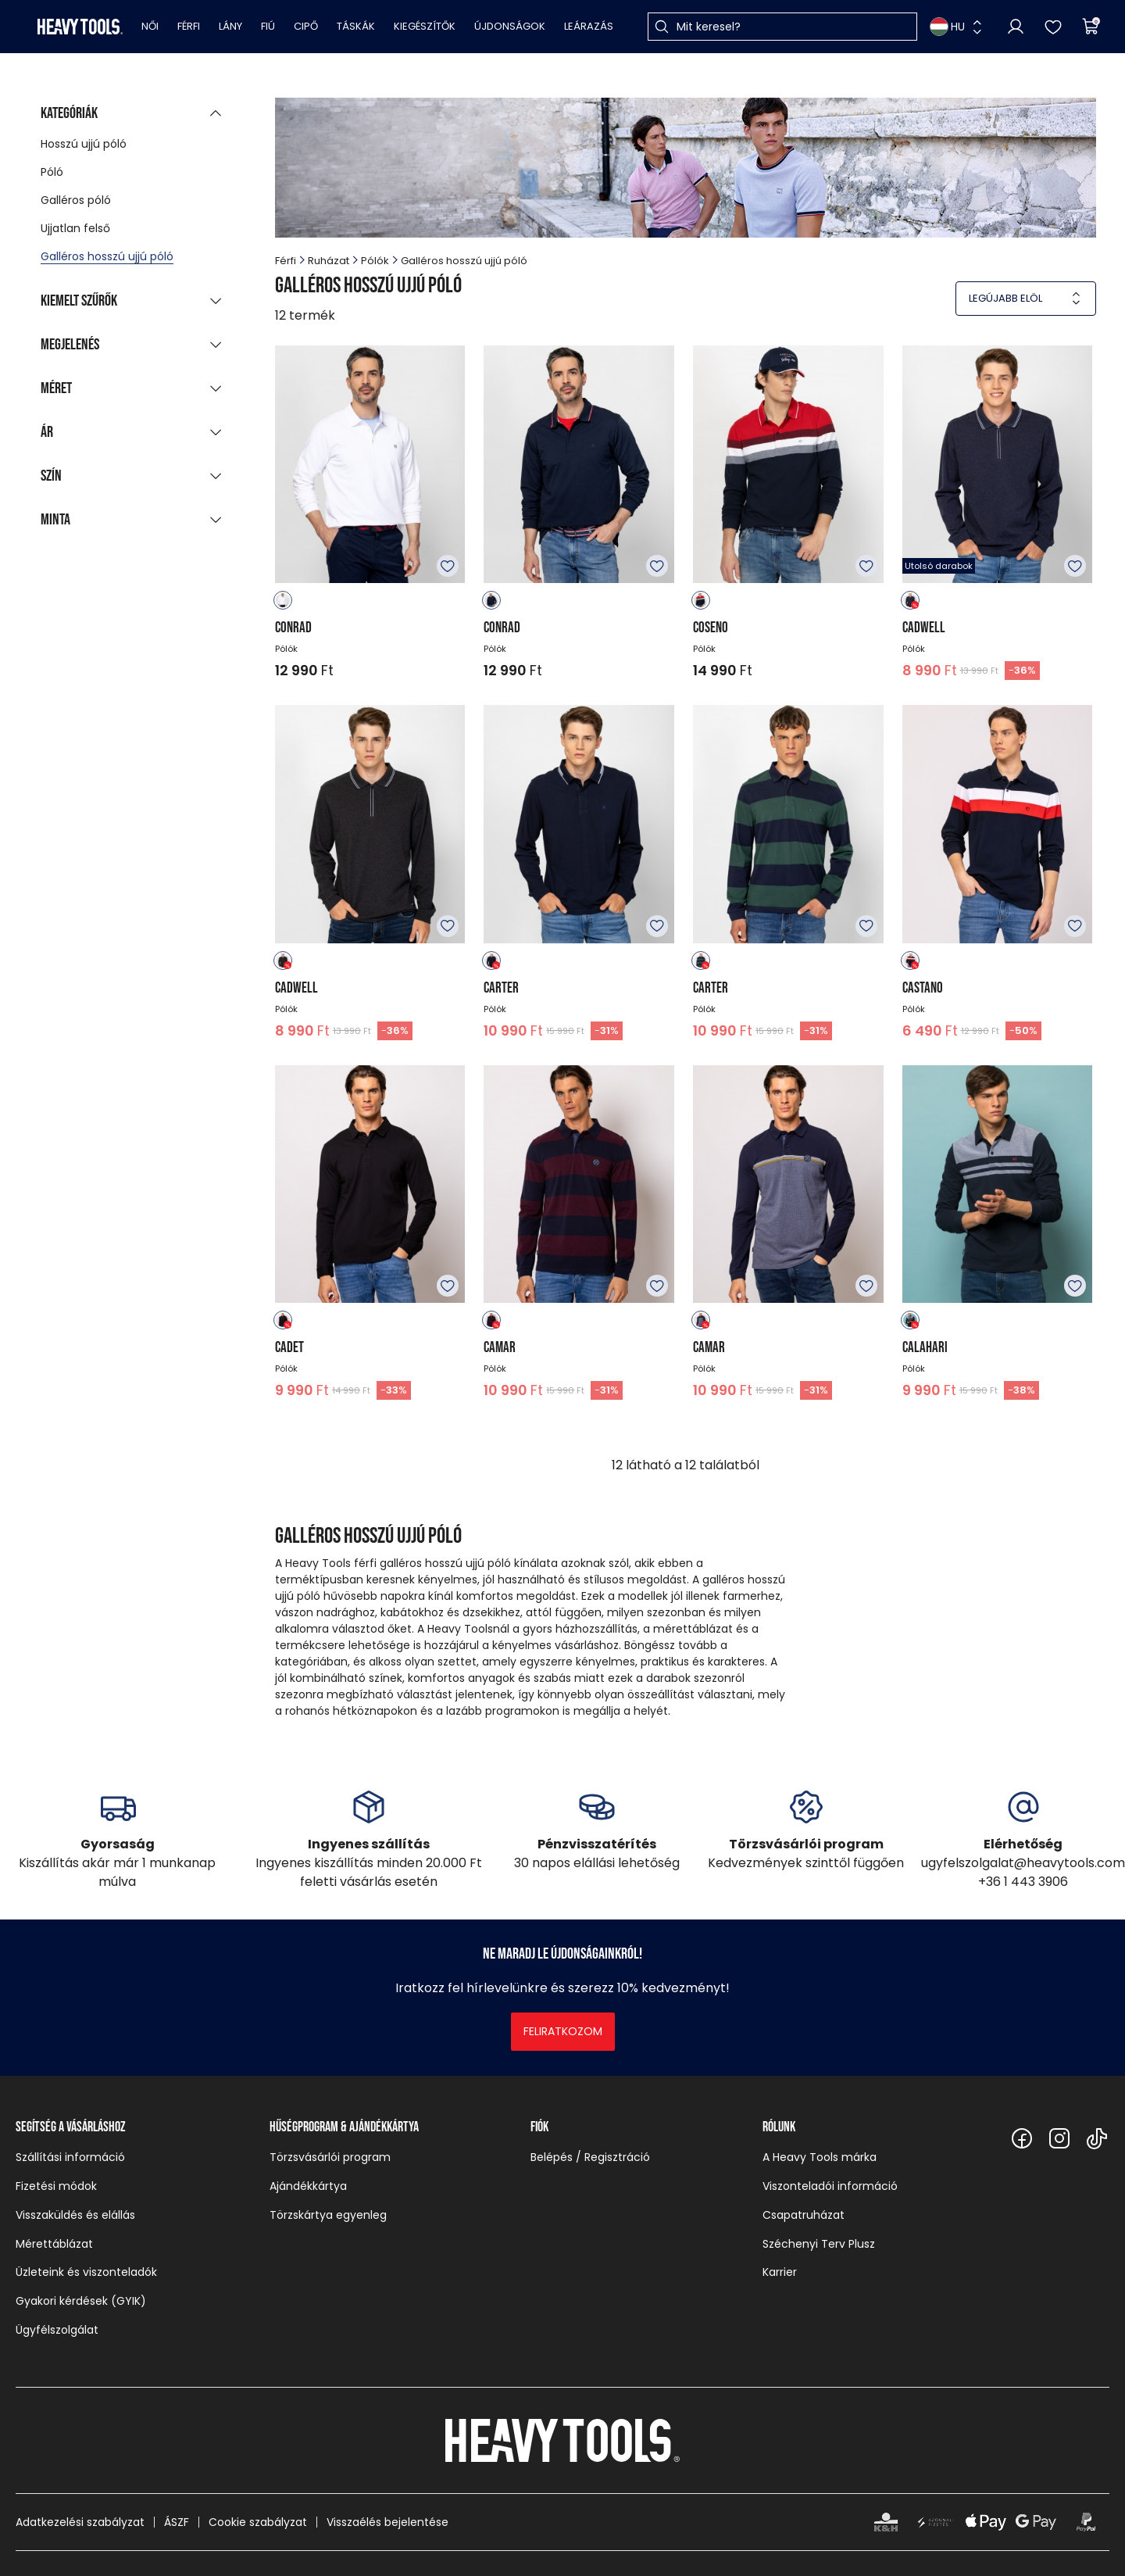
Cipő (306, 26)
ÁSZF (176, 2522)
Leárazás (588, 26)
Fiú (268, 26)
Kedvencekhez (448, 566)
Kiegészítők (424, 26)
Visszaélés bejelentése (387, 2522)
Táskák (356, 26)
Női (150, 26)
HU (947, 26)
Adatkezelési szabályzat (80, 2522)
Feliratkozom (562, 2031)
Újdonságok (509, 26)
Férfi (188, 26)
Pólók (375, 260)
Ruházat (328, 260)
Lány (230, 26)
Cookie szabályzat (258, 2522)
